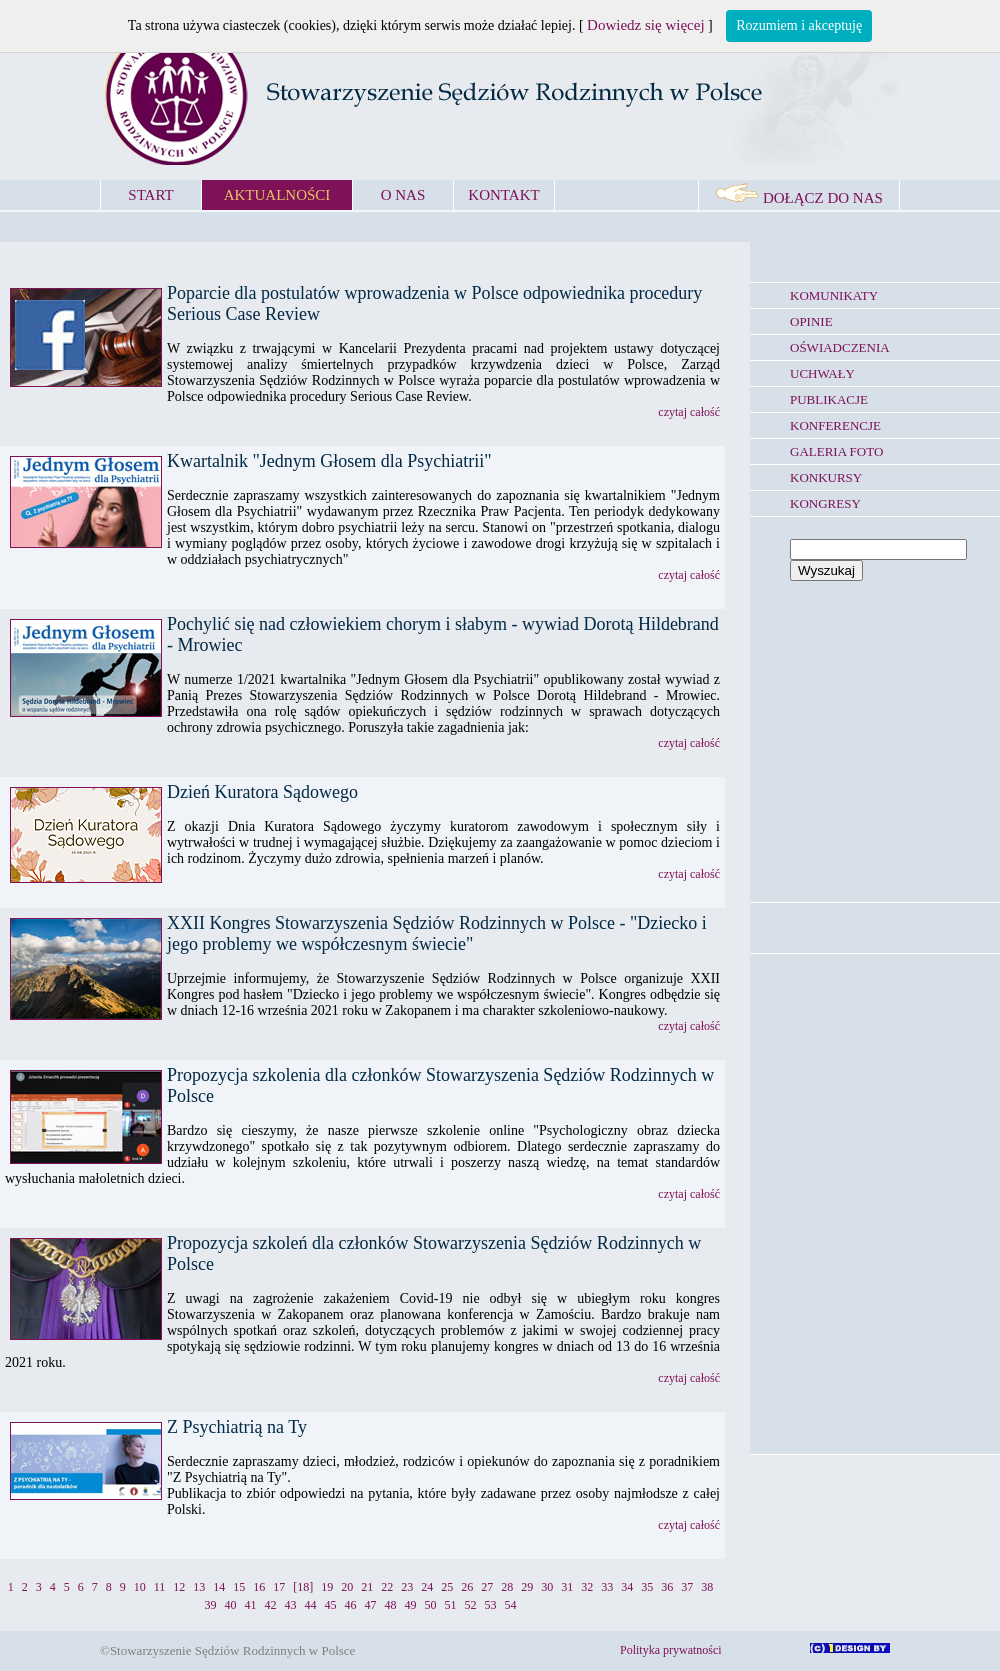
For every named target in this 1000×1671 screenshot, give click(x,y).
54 (511, 1605)
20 (347, 1587)
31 (567, 1587)
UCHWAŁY (822, 373)
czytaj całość (689, 412)
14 (219, 1587)
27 (487, 1587)
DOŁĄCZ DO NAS (799, 198)
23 (407, 1587)
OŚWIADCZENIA (840, 347)
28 (507, 1587)
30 (547, 1587)
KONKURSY (826, 477)
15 (239, 1587)
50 (431, 1605)
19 (327, 1587)
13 (199, 1587)
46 (351, 1605)
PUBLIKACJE (829, 399)
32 (587, 1587)
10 (140, 1587)
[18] (303, 1587)
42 (271, 1605)
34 (627, 1587)
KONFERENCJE (835, 425)
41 (251, 1605)
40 (231, 1605)
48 (391, 1605)
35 (647, 1587)
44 (311, 1605)
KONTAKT (503, 195)
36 (667, 1587)
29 (527, 1587)
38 (707, 1587)
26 (467, 1587)
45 (331, 1605)
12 (179, 1587)
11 (160, 1587)
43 (291, 1605)
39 (211, 1605)
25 (447, 1587)
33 (607, 1587)
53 (491, 1605)
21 (367, 1587)
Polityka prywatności (671, 1650)
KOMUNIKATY (834, 295)
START (150, 195)
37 (687, 1587)
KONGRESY (825, 503)
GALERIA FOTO (836, 451)
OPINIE (811, 321)
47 (371, 1605)
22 (387, 1587)
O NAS (403, 195)
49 (411, 1605)
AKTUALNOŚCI (277, 195)
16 (259, 1587)
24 (427, 1587)
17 (279, 1587)
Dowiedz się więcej (645, 25)
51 (451, 1605)
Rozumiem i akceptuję (799, 25)
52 (471, 1605)
